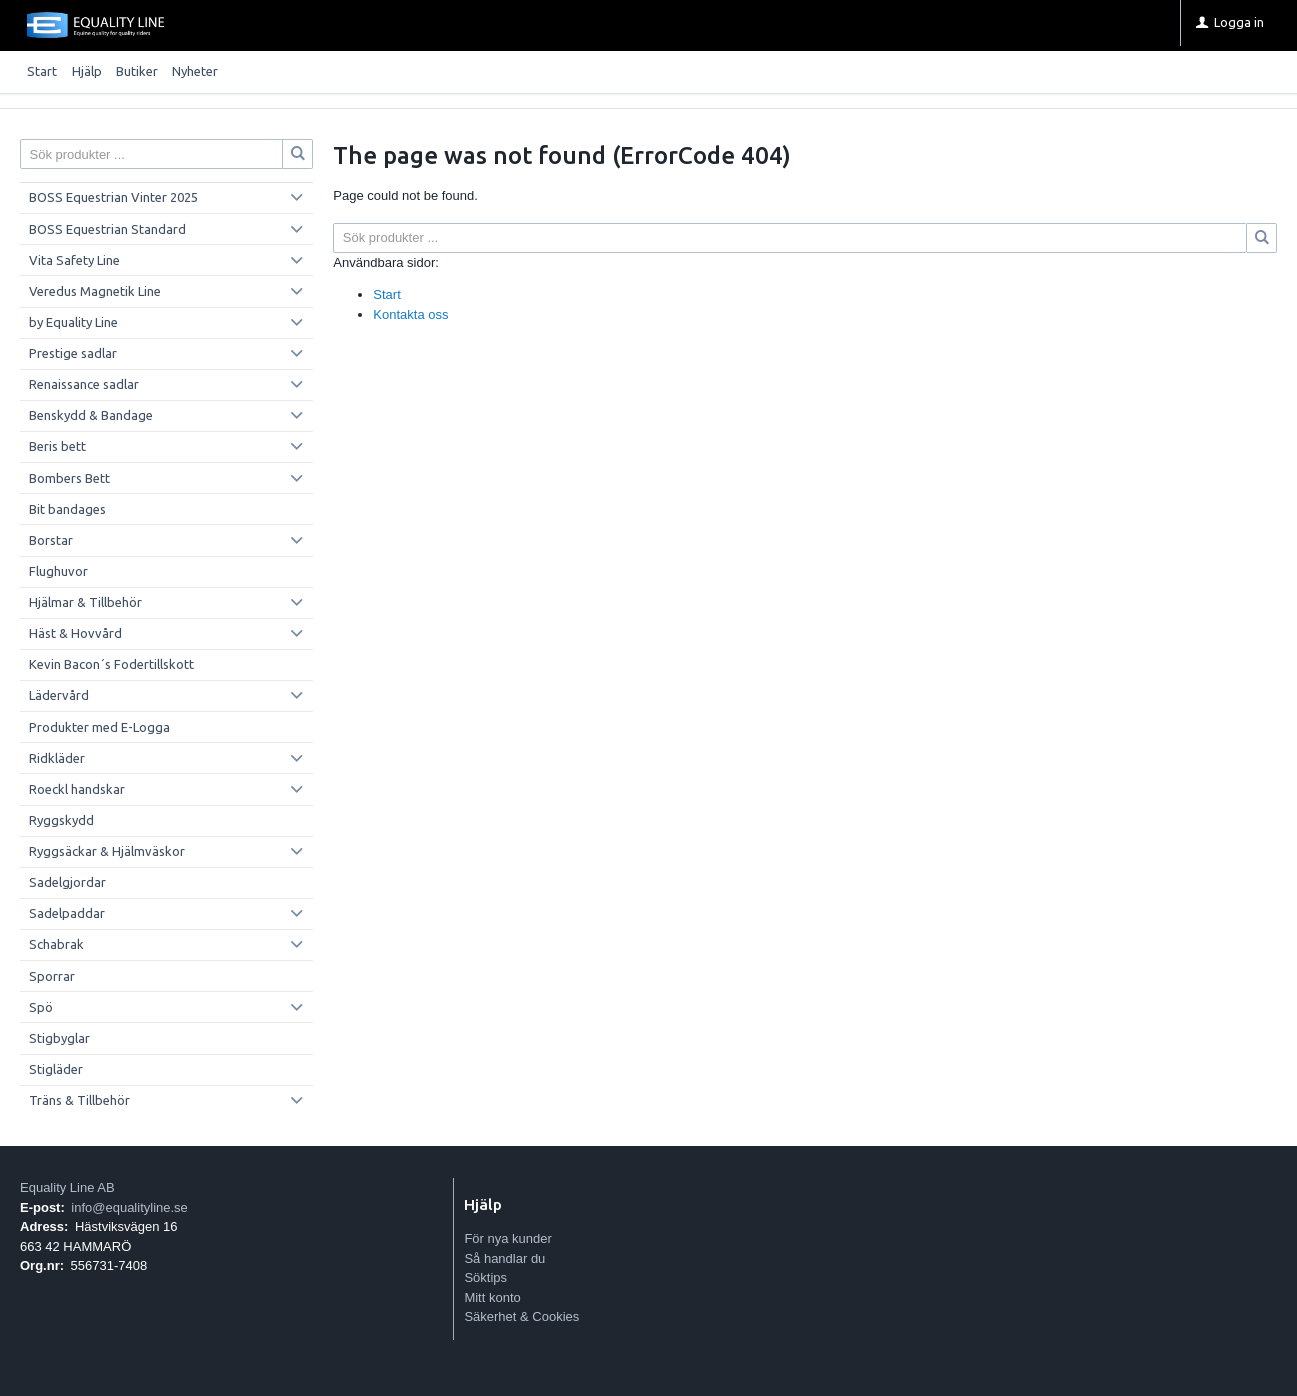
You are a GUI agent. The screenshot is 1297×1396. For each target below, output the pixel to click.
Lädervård (59, 695)
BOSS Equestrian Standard (107, 229)
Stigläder (56, 1069)
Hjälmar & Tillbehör (85, 602)
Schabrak (56, 944)
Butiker (137, 71)
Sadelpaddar (67, 913)
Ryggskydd (61, 820)
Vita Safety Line (74, 260)
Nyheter (195, 71)
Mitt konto (492, 1297)
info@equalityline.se (129, 1207)
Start (42, 71)
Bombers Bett (69, 478)
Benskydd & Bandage (91, 415)
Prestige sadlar (73, 353)
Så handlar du (504, 1258)
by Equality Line (73, 322)
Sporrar (52, 976)
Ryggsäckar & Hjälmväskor (107, 851)
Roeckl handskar (77, 789)
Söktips (485, 1277)
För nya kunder (507, 1238)
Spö (41, 1007)
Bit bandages (67, 509)
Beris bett (57, 446)
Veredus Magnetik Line (95, 291)
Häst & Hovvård (75, 633)
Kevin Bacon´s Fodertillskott (111, 664)
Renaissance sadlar (84, 384)
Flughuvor (58, 571)
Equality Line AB (67, 1187)
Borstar (51, 540)
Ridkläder (57, 758)
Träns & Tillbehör (79, 1100)
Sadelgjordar (67, 882)
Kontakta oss (410, 314)
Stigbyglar (59, 1038)
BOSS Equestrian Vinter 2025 (113, 197)
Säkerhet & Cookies (521, 1316)
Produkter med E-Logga (99, 727)
